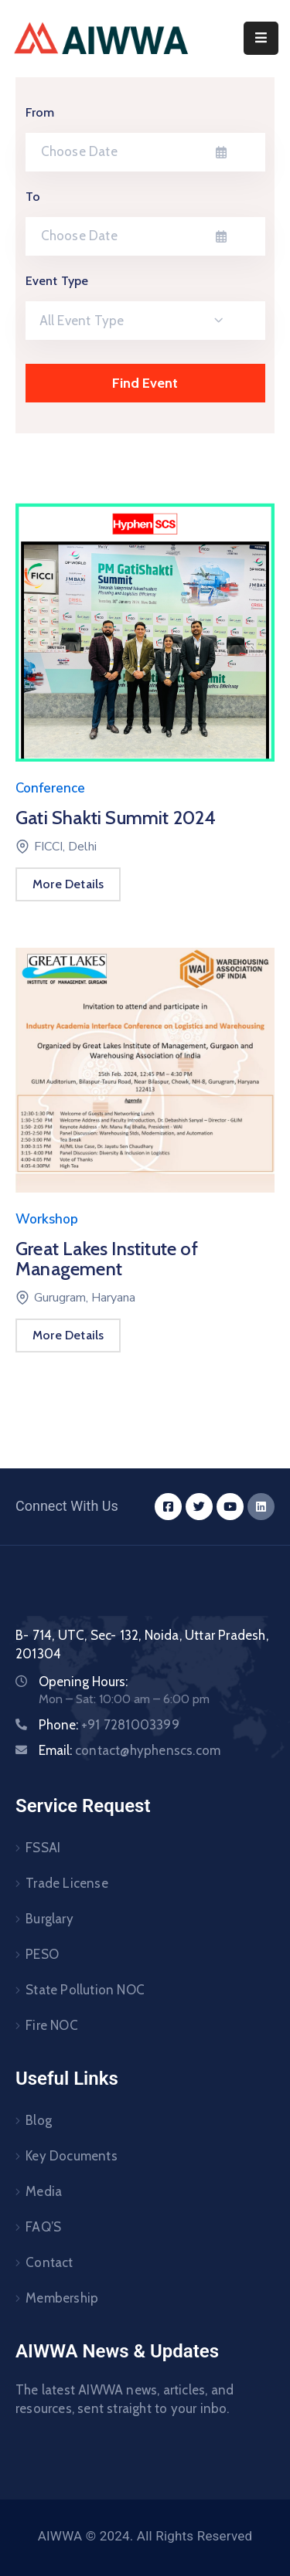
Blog (39, 2120)
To (33, 196)
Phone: (109, 1725)
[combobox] (145, 320)
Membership (62, 2298)
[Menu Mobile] (261, 38)
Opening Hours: (83, 1681)
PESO (42, 1954)
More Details (68, 884)
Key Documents (72, 2156)
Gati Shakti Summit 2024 (116, 817)
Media (44, 2191)
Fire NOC (52, 2025)
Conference (50, 788)
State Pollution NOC (85, 1989)
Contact (49, 2262)
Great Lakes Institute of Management (106, 1258)
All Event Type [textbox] (82, 320)
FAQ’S (43, 2227)
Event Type (57, 280)
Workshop (46, 1219)
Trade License (67, 1883)
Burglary (49, 1918)
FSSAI (43, 1847)
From (40, 112)
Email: (129, 1750)
